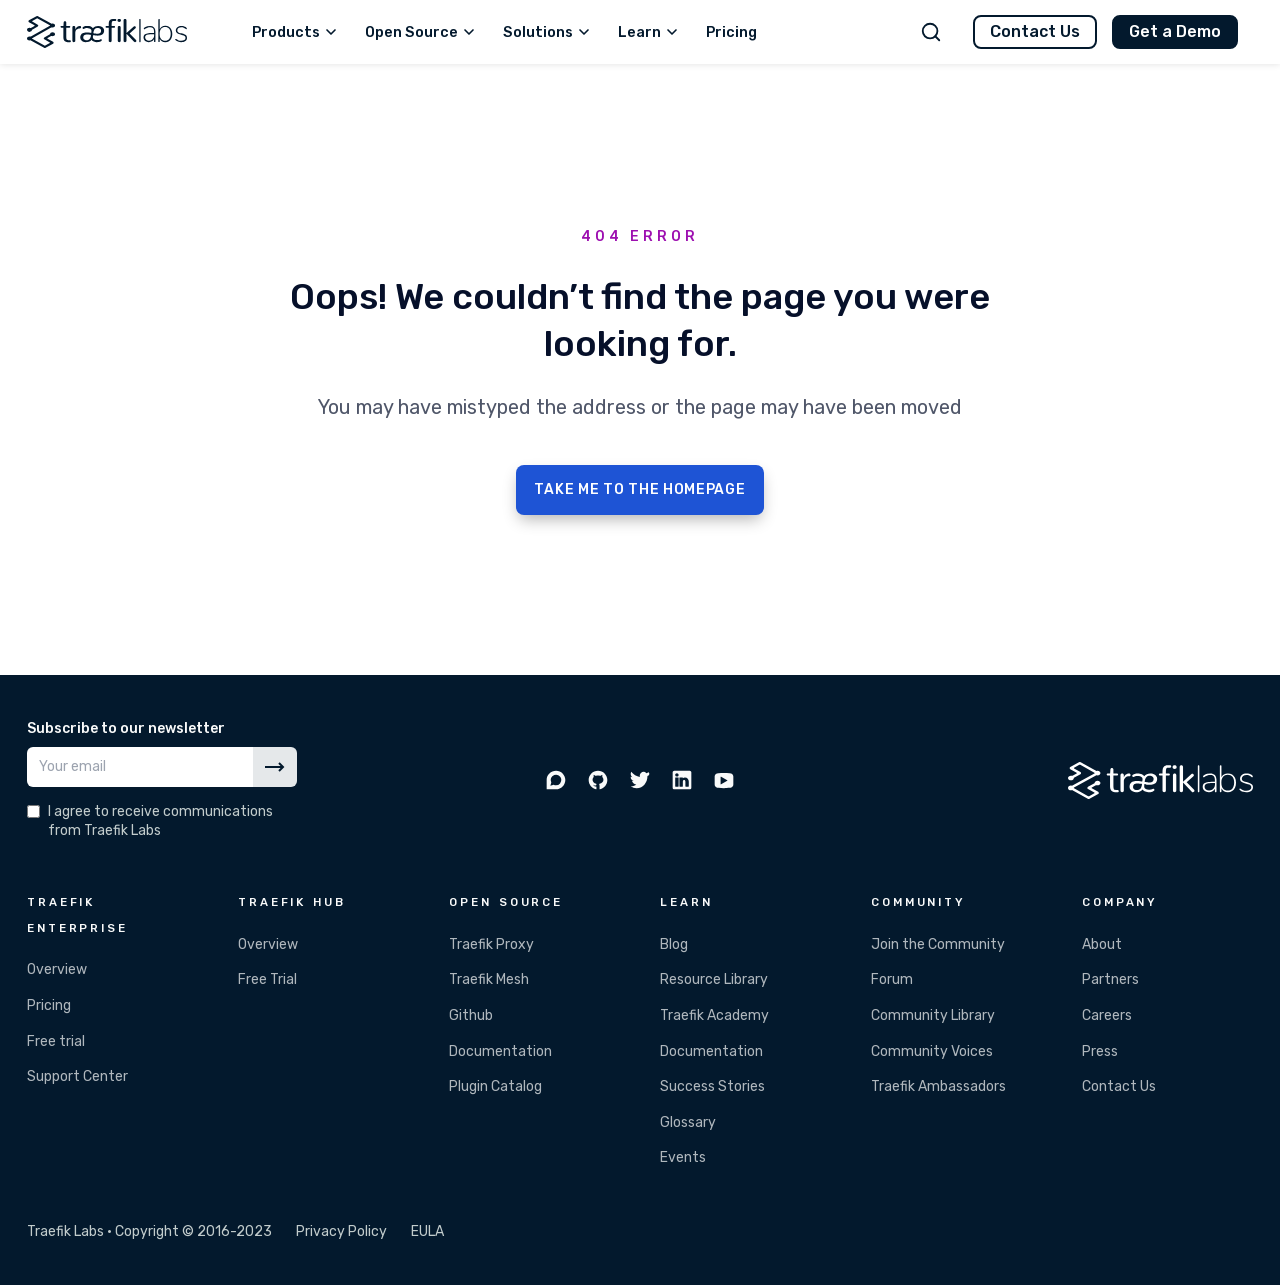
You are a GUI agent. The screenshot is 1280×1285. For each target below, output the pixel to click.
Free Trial (267, 979)
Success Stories (712, 1086)
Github (471, 1015)
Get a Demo (1175, 31)
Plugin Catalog (495, 1086)
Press (1100, 1051)
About (1102, 944)
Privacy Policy (341, 1231)
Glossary (688, 1122)
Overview (57, 969)
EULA (427, 1231)
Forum (892, 979)
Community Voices (932, 1051)
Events (683, 1157)
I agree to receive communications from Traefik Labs (160, 821)
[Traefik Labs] (107, 32)
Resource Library (714, 979)
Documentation (500, 1051)
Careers (1107, 1015)
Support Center (77, 1076)
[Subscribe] (275, 767)
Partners (1110, 979)
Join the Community (938, 944)
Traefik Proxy (491, 944)
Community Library (933, 1015)
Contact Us (1035, 31)
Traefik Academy (714, 1015)
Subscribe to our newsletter (126, 728)
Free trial (56, 1041)
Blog (674, 944)
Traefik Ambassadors (938, 1086)
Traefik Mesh (489, 979)
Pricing (49, 1005)
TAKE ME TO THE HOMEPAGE (639, 489)
